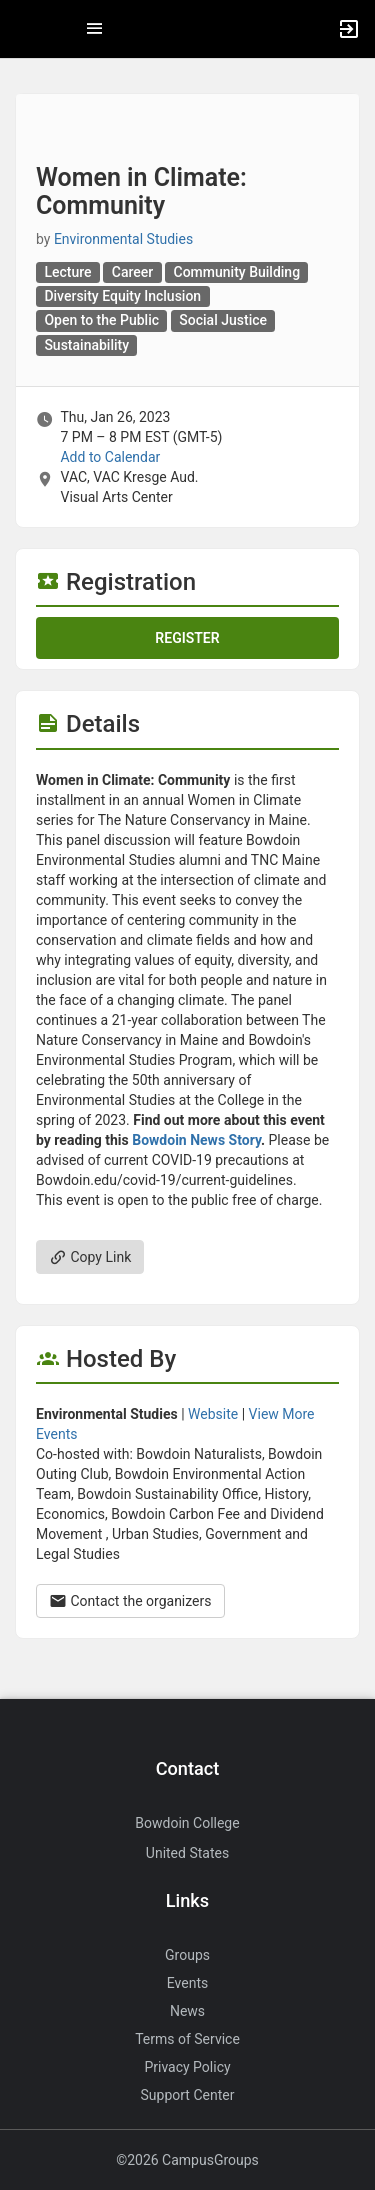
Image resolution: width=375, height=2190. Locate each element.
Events (187, 1983)
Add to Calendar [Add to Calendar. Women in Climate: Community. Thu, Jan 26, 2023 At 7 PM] (110, 457)
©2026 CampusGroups (187, 2160)
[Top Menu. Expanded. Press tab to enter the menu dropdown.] (95, 29)
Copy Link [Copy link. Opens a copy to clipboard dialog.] (90, 1257)
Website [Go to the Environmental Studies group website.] (213, 1414)
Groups (187, 1955)
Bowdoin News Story (196, 1140)
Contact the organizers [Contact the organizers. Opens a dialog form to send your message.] (130, 1601)
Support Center (188, 2095)
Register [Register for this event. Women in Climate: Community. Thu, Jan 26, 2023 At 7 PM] (187, 638)
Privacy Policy (187, 2067)
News (187, 2011)
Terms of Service (187, 2039)
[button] (25, 29)
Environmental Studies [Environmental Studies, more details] (123, 239)
